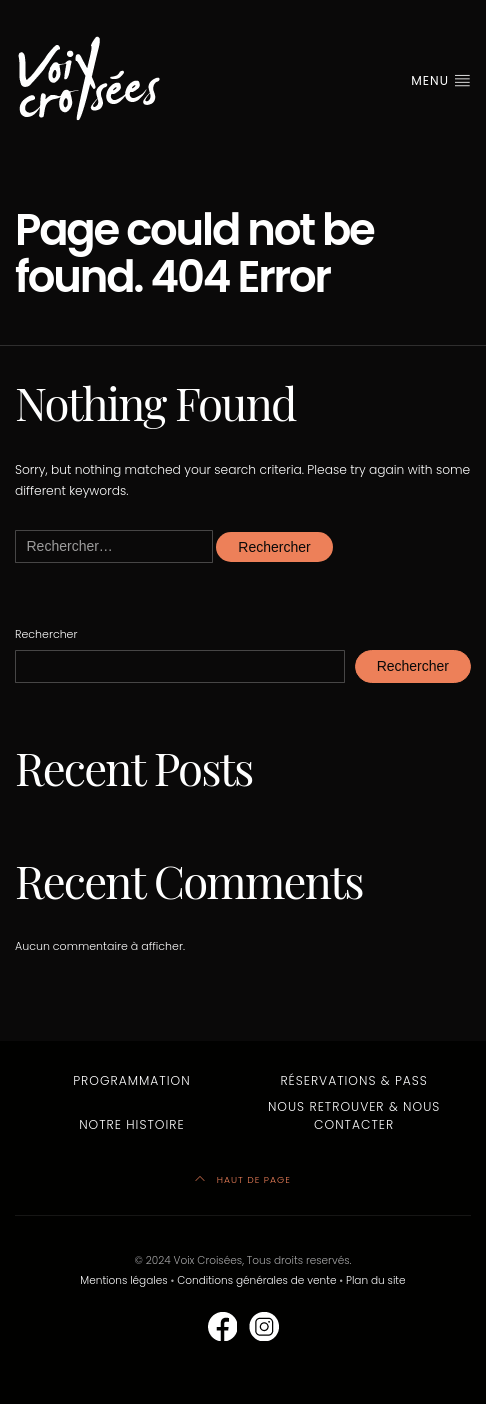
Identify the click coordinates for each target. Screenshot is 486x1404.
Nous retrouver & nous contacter (354, 1115)
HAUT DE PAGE (243, 1179)
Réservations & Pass (353, 1080)
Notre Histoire (131, 1124)
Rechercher (46, 634)
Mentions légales (123, 1280)
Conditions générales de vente (256, 1280)
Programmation (131, 1080)
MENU (441, 80)
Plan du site (376, 1280)
